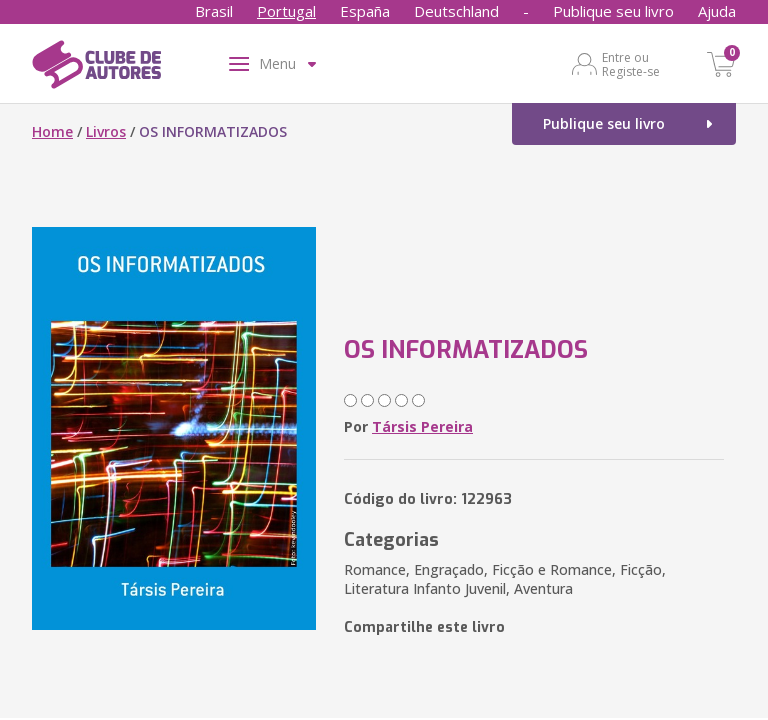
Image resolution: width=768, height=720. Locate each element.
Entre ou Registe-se (631, 64)
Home (52, 131)
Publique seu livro (613, 11)
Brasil (214, 11)
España (365, 11)
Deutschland (456, 11)
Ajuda (717, 11)
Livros (106, 131)
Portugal (286, 11)
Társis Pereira (422, 426)
